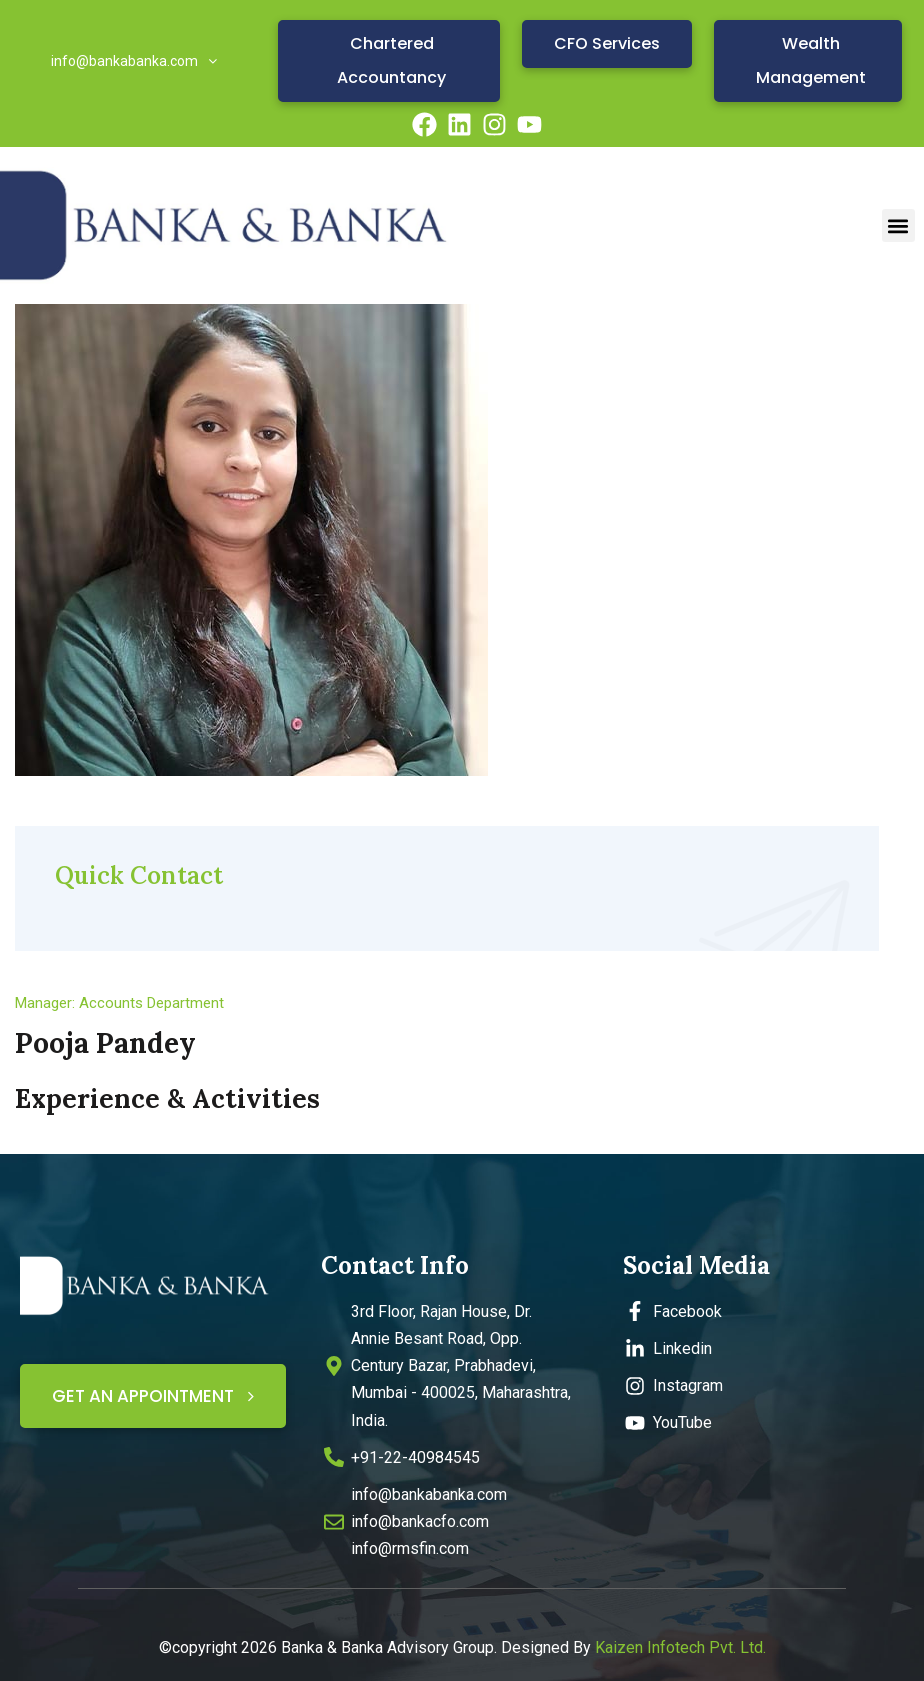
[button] (898, 225)
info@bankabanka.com (134, 61)
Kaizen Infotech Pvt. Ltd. (680, 1647)
